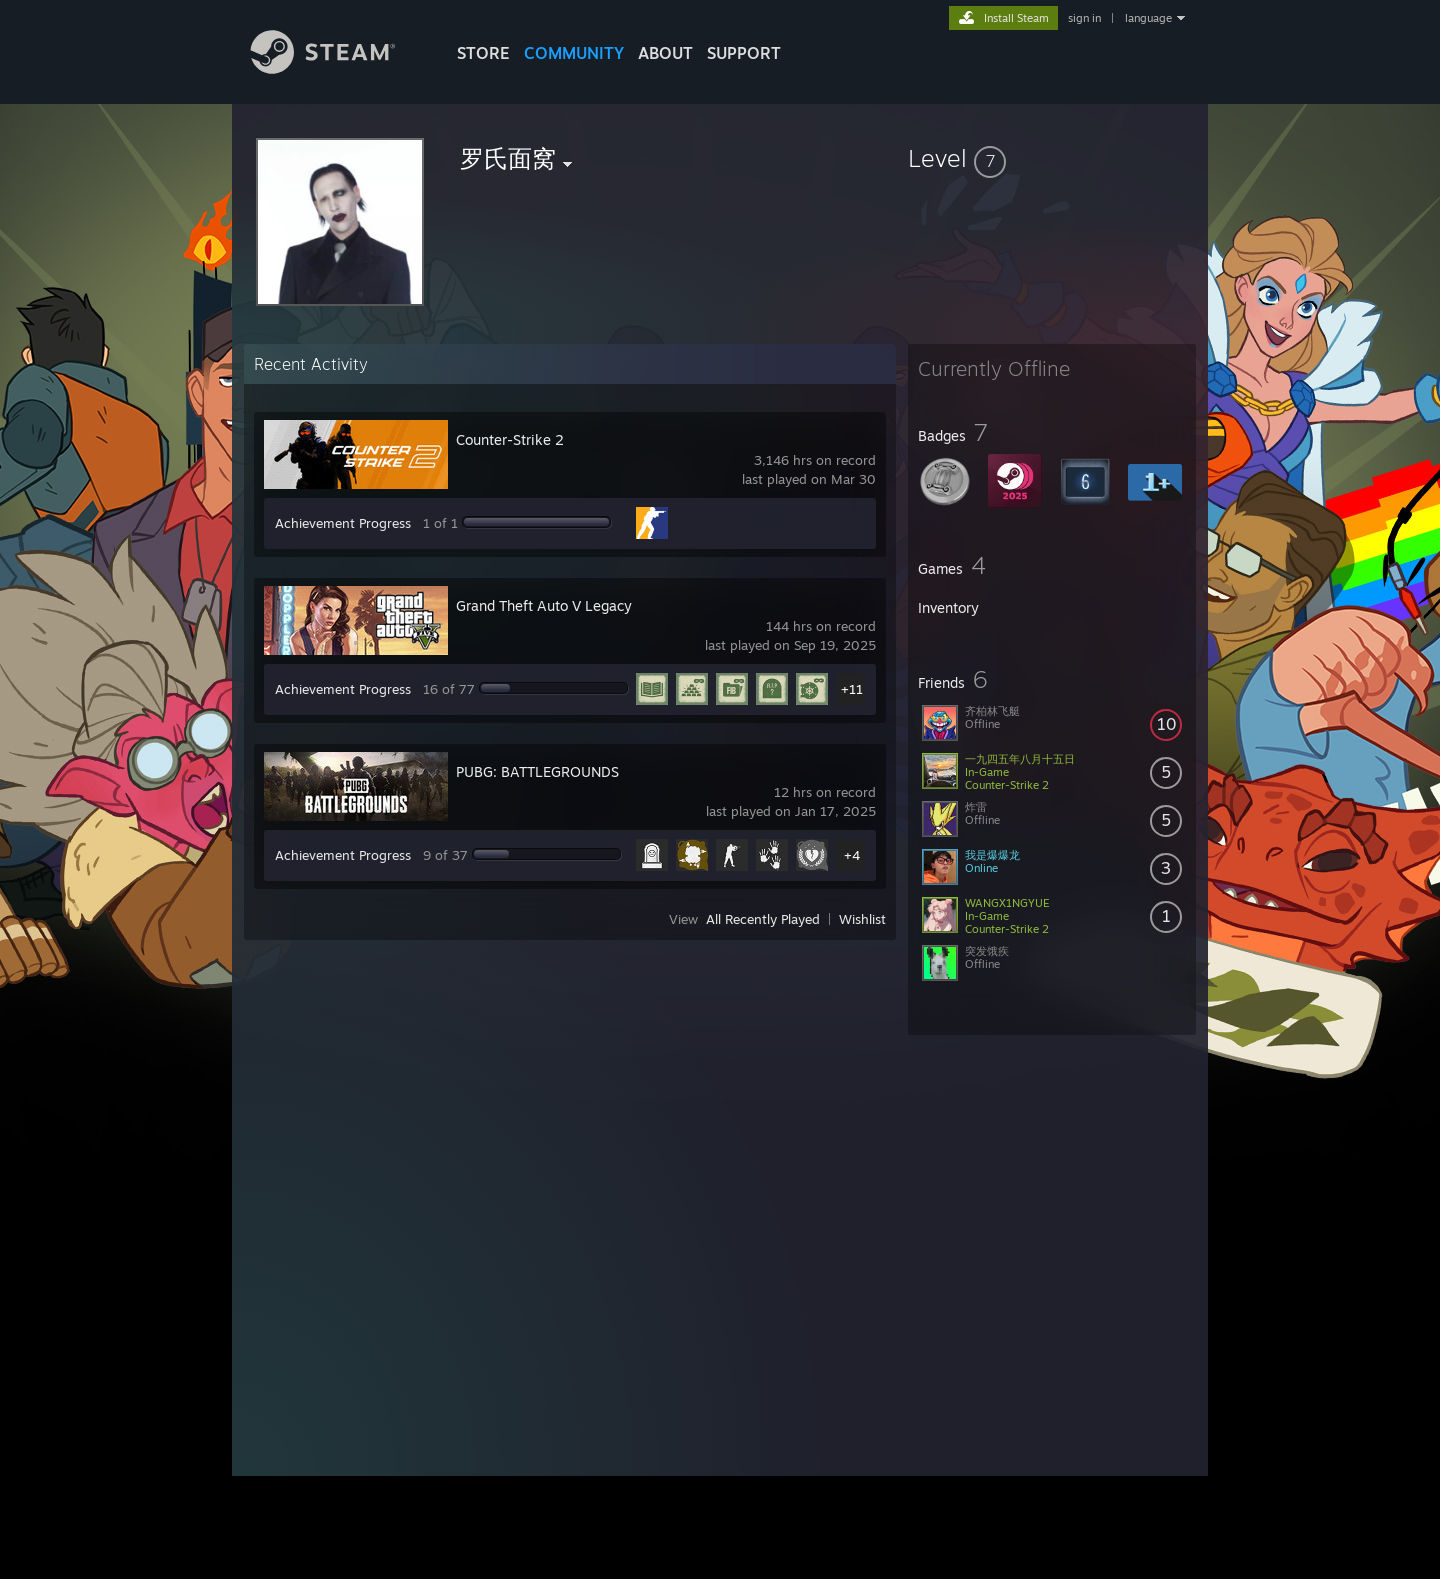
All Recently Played (763, 919)
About (665, 53)
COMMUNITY (574, 53)
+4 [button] (852, 855)
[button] (1052, 158)
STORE (483, 53)
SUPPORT (744, 53)
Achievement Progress (343, 523)
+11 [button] (852, 689)
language (1148, 18)
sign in (1084, 18)
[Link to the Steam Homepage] (338, 68)
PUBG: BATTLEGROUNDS (537, 771)
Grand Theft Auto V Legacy (544, 605)
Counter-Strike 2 (510, 439)
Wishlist (862, 919)
